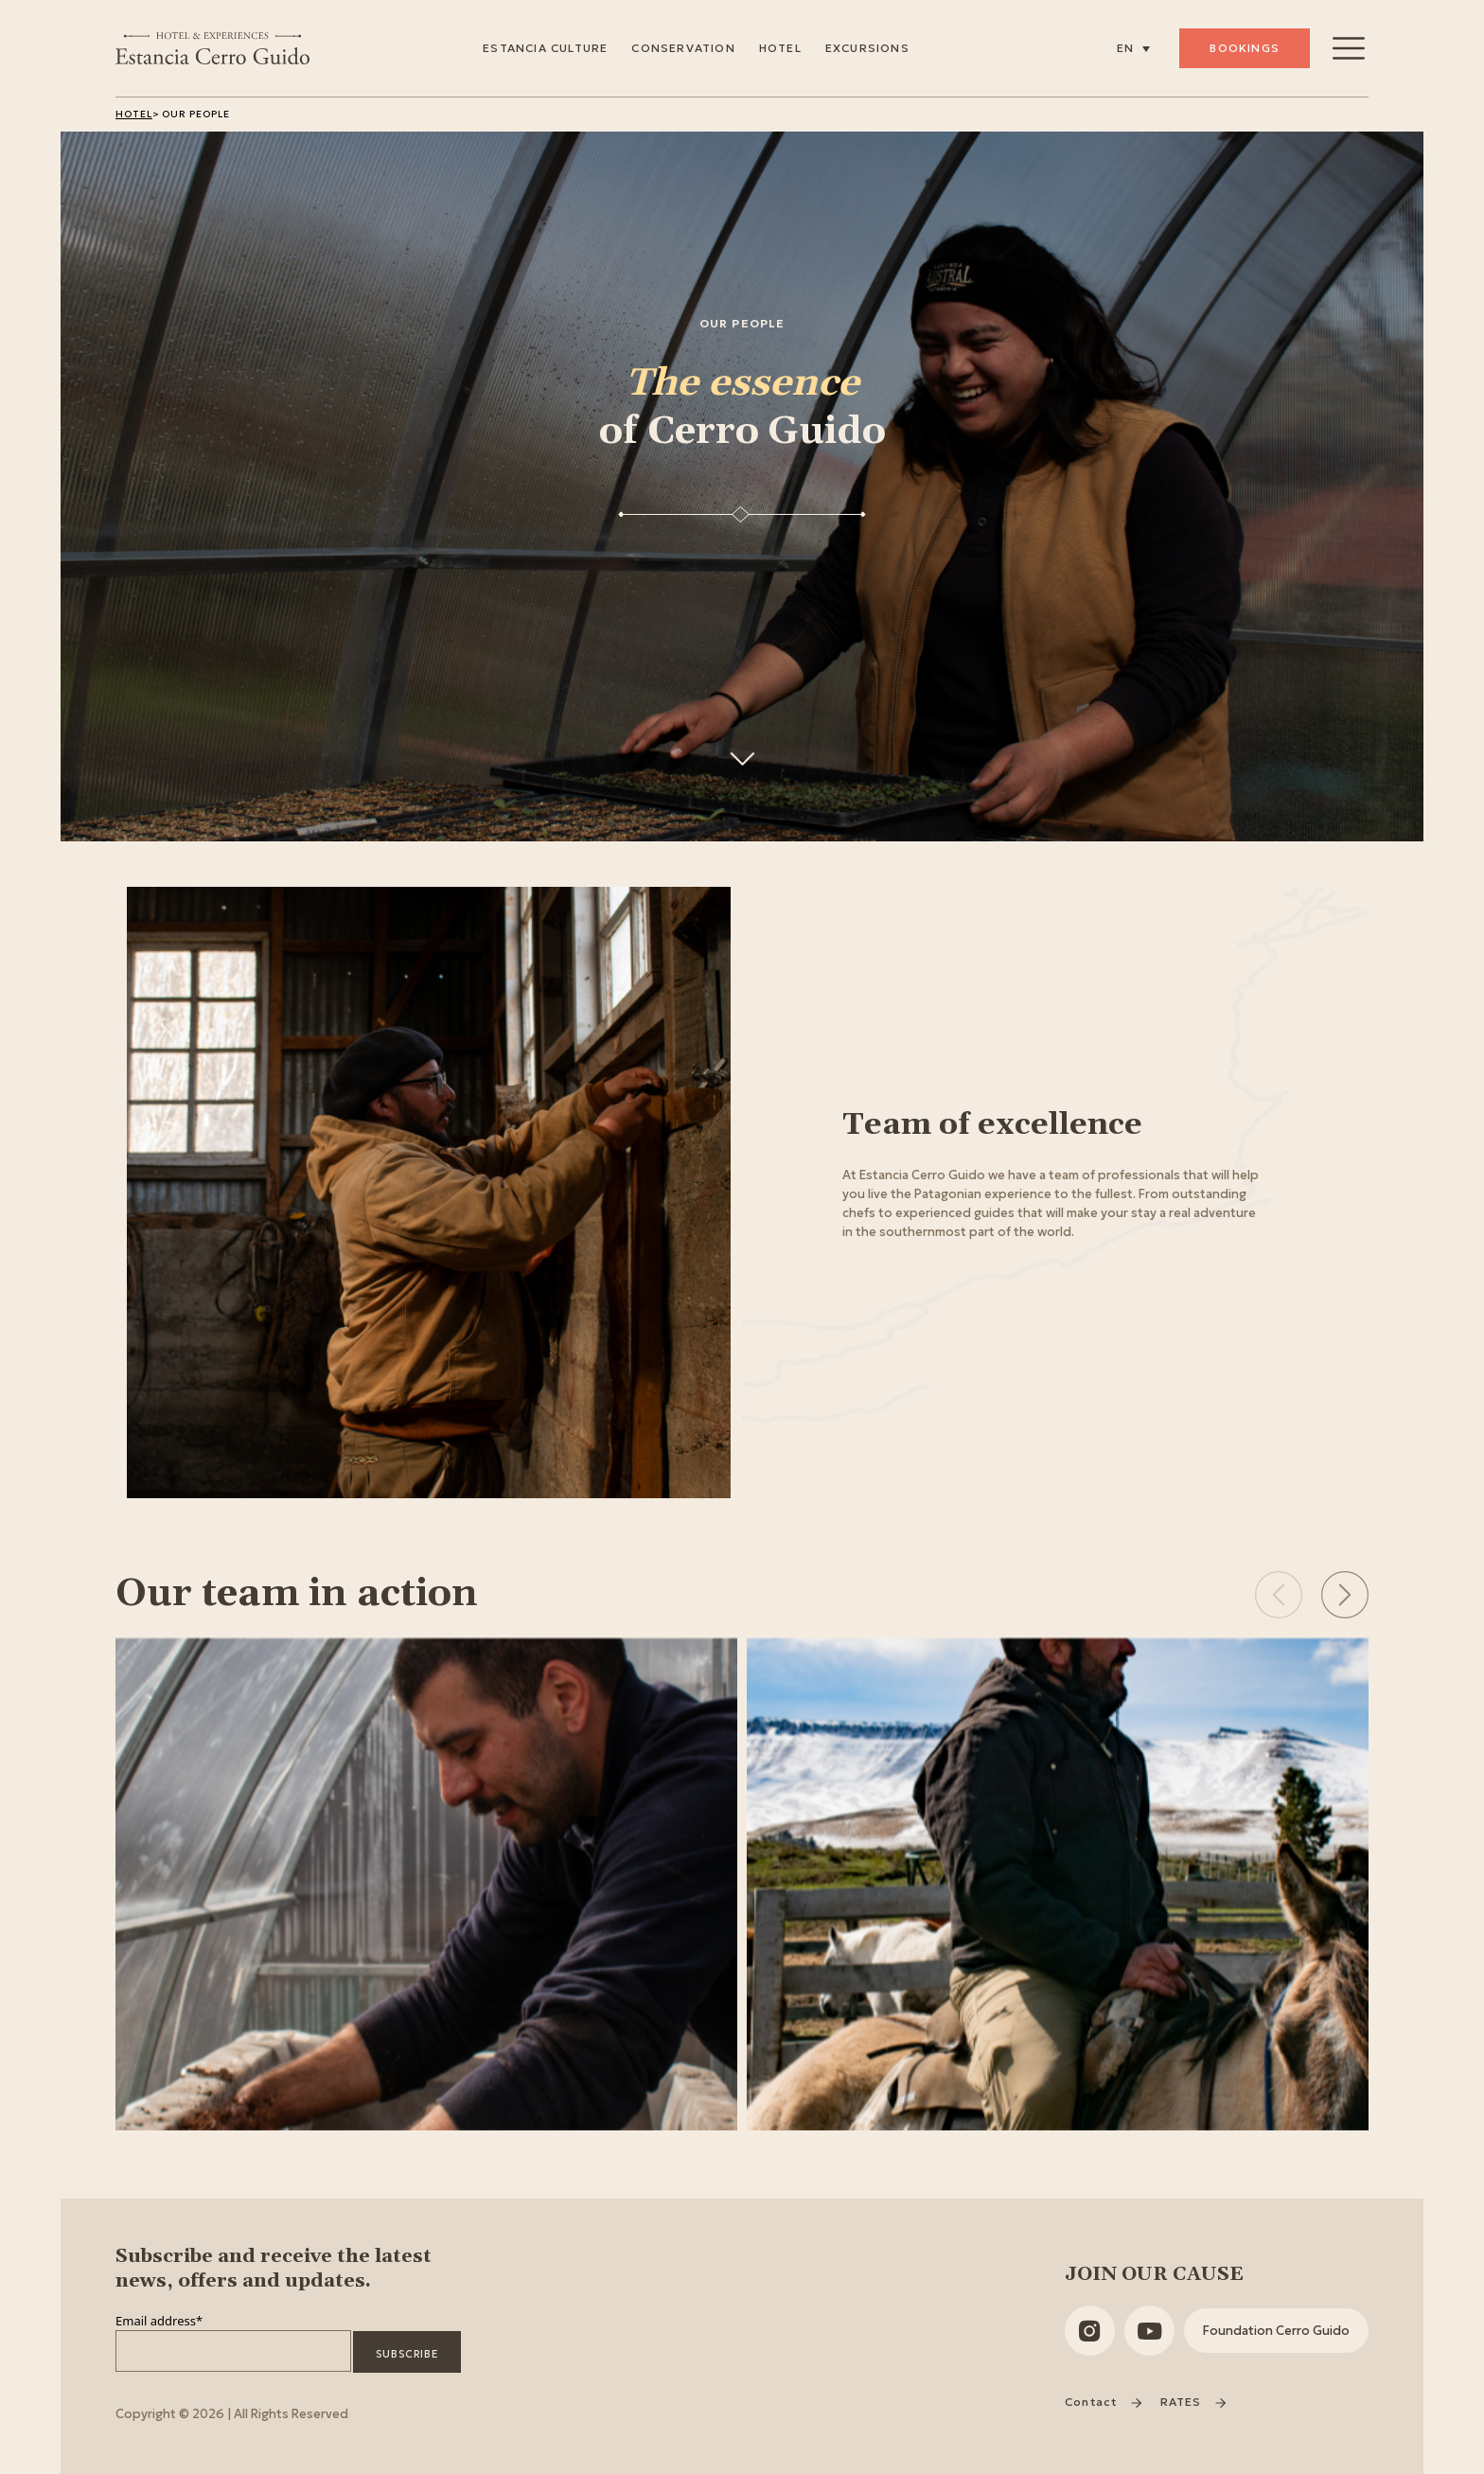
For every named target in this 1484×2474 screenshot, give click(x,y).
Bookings (1245, 48)
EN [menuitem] (1125, 49)
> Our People (191, 114)
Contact (1103, 2401)
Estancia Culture (545, 48)
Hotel (780, 48)
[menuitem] (1133, 47)
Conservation (682, 48)
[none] (1133, 47)
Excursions (867, 48)
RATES (1193, 2401)
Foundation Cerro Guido (1276, 2331)
